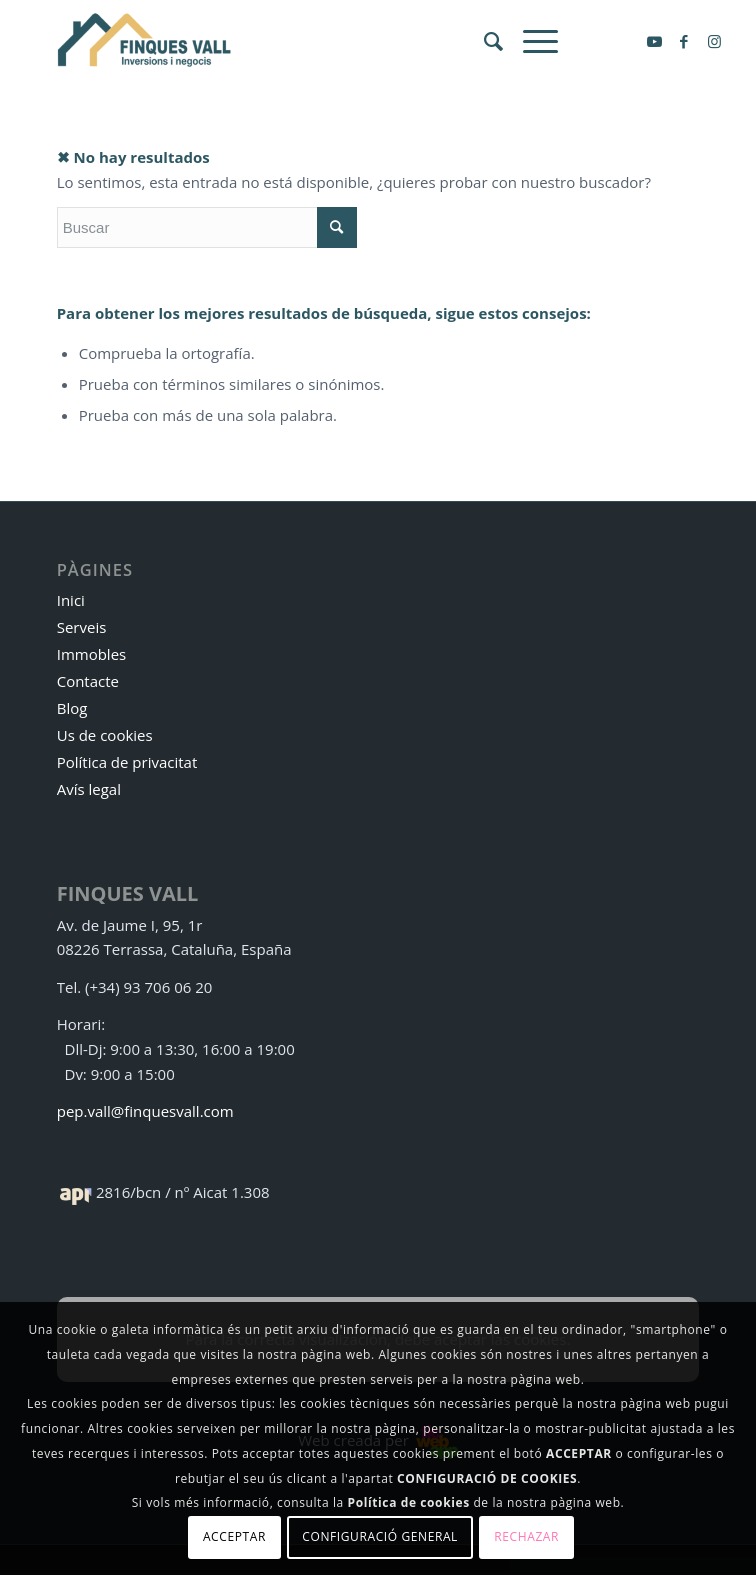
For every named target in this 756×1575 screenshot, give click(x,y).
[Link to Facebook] (684, 41)
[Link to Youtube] (654, 41)
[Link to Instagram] (714, 41)
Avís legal (89, 789)
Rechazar (526, 1536)
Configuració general (380, 1536)
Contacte (88, 681)
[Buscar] (483, 41)
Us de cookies (105, 735)
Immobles (92, 654)
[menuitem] (483, 41)
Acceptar (234, 1536)
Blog (72, 708)
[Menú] (530, 41)
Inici (71, 600)
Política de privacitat (127, 762)
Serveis (82, 627)
